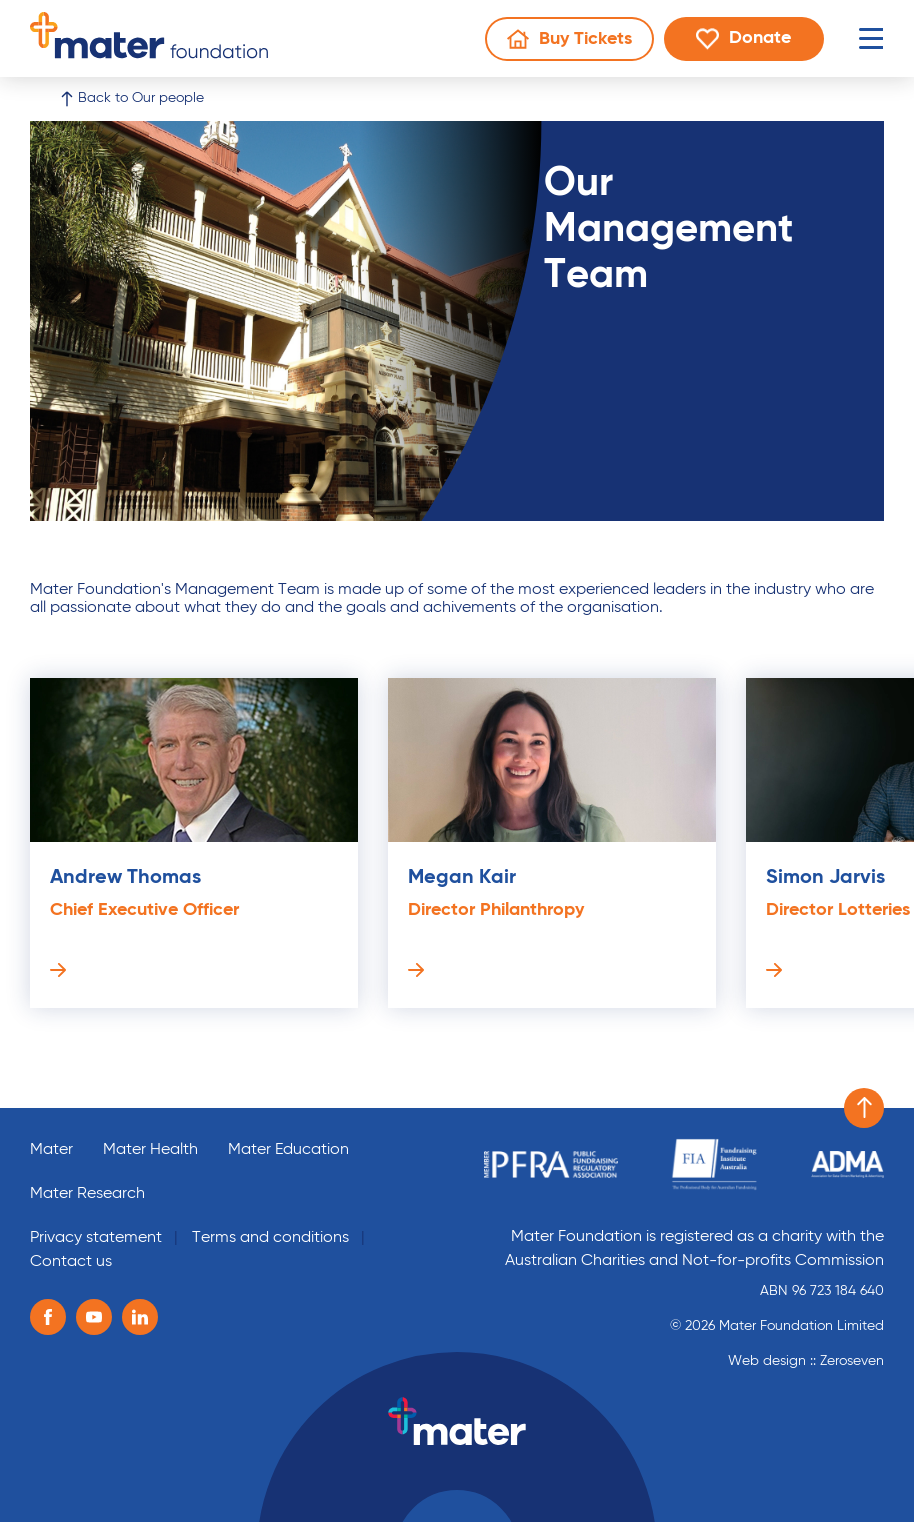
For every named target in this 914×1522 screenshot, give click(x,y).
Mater (51, 1150)
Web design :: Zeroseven (806, 1361)
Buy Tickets (580, 43)
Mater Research (87, 1194)
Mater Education (288, 1150)
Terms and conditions (270, 1238)
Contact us (71, 1262)
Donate (760, 42)
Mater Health (150, 1150)
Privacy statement (96, 1238)
